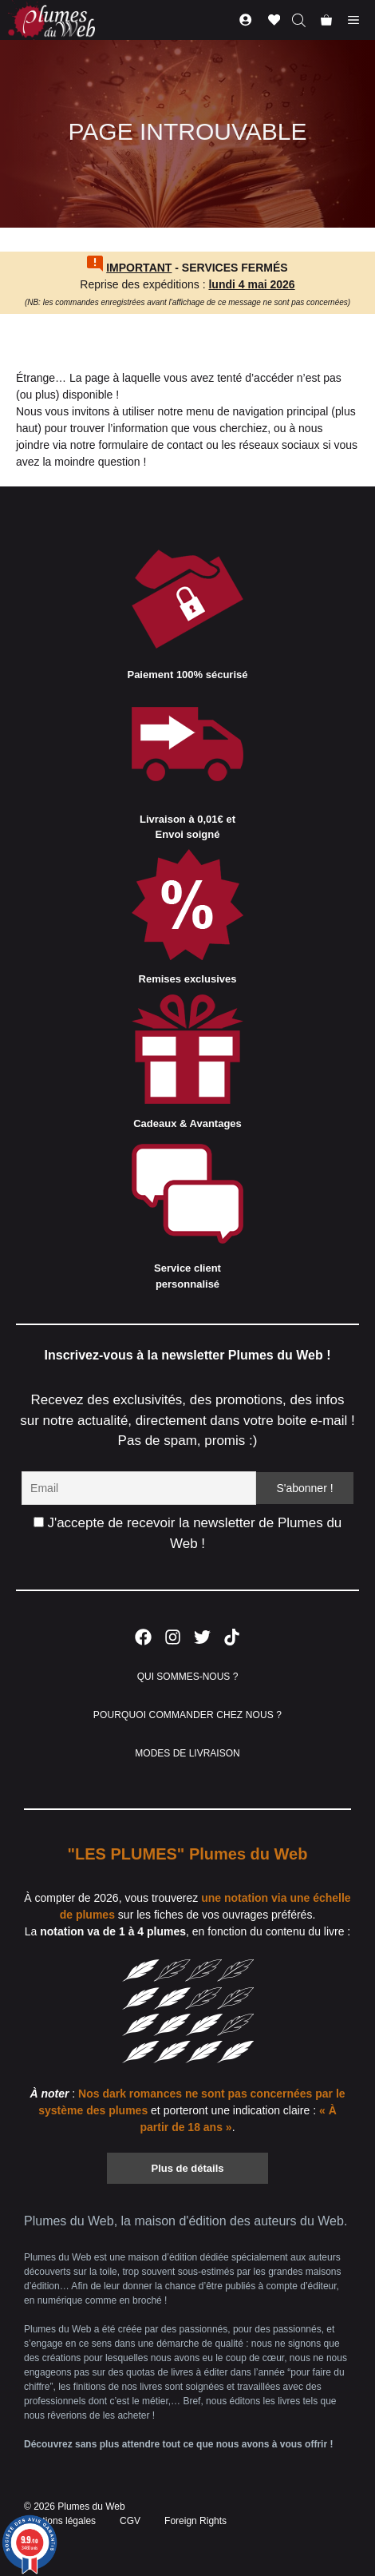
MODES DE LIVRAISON (187, 1753)
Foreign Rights (195, 2520)
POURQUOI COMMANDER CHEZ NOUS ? (187, 1715)
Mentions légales (60, 2520)
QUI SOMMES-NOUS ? (188, 1676)
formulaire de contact (151, 445)
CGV (130, 2520)
